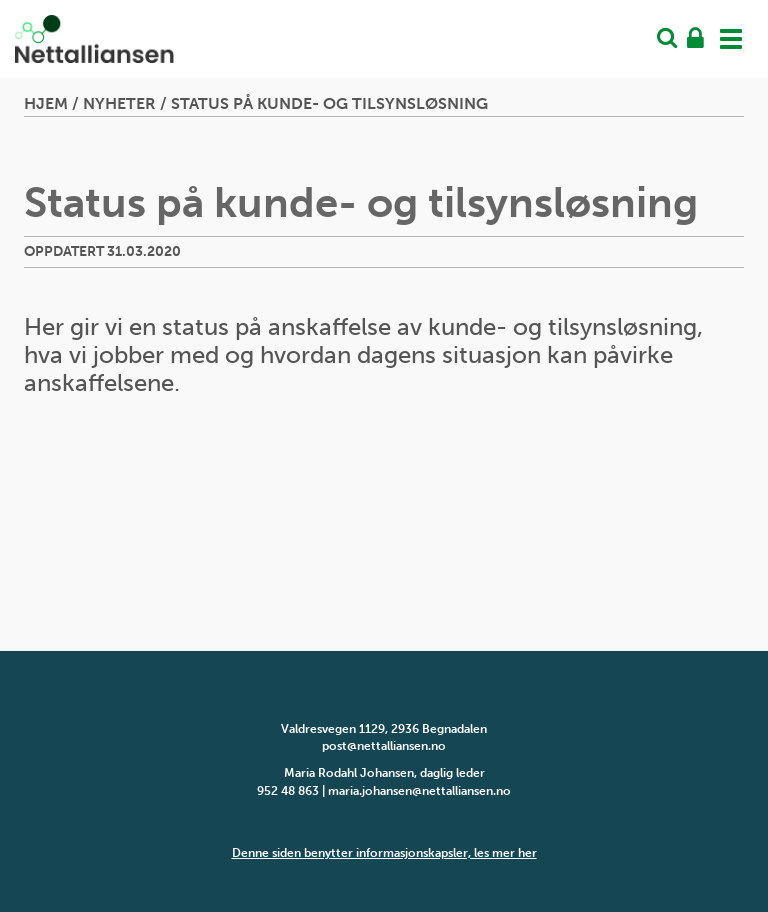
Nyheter (119, 103)
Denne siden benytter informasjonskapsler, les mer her (384, 853)
